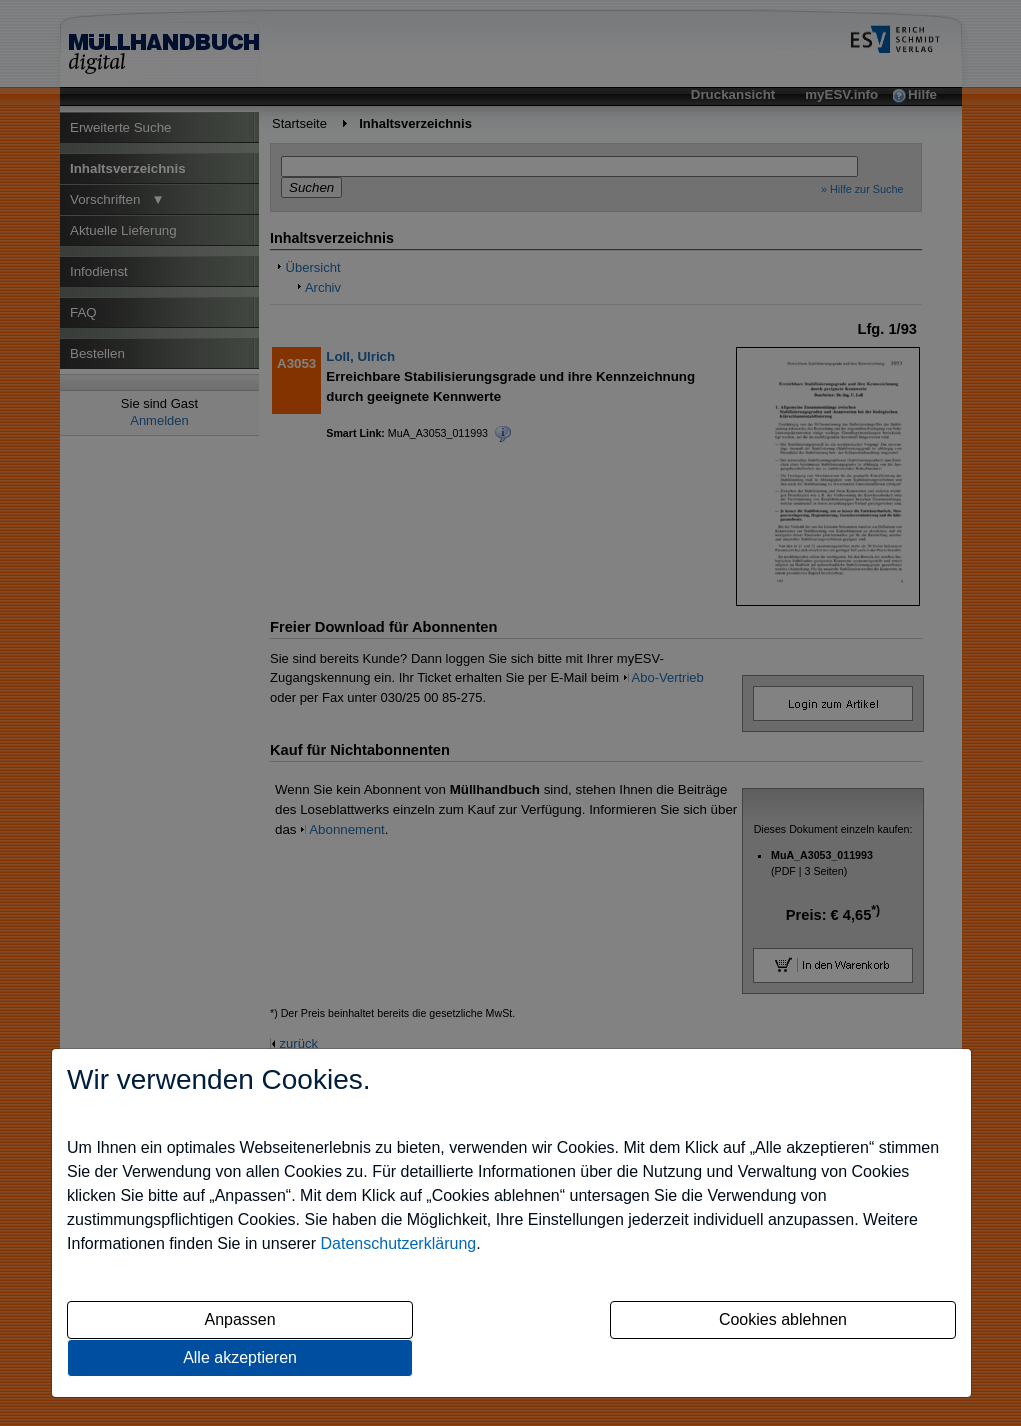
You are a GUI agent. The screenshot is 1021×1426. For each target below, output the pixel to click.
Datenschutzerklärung (399, 1243)
